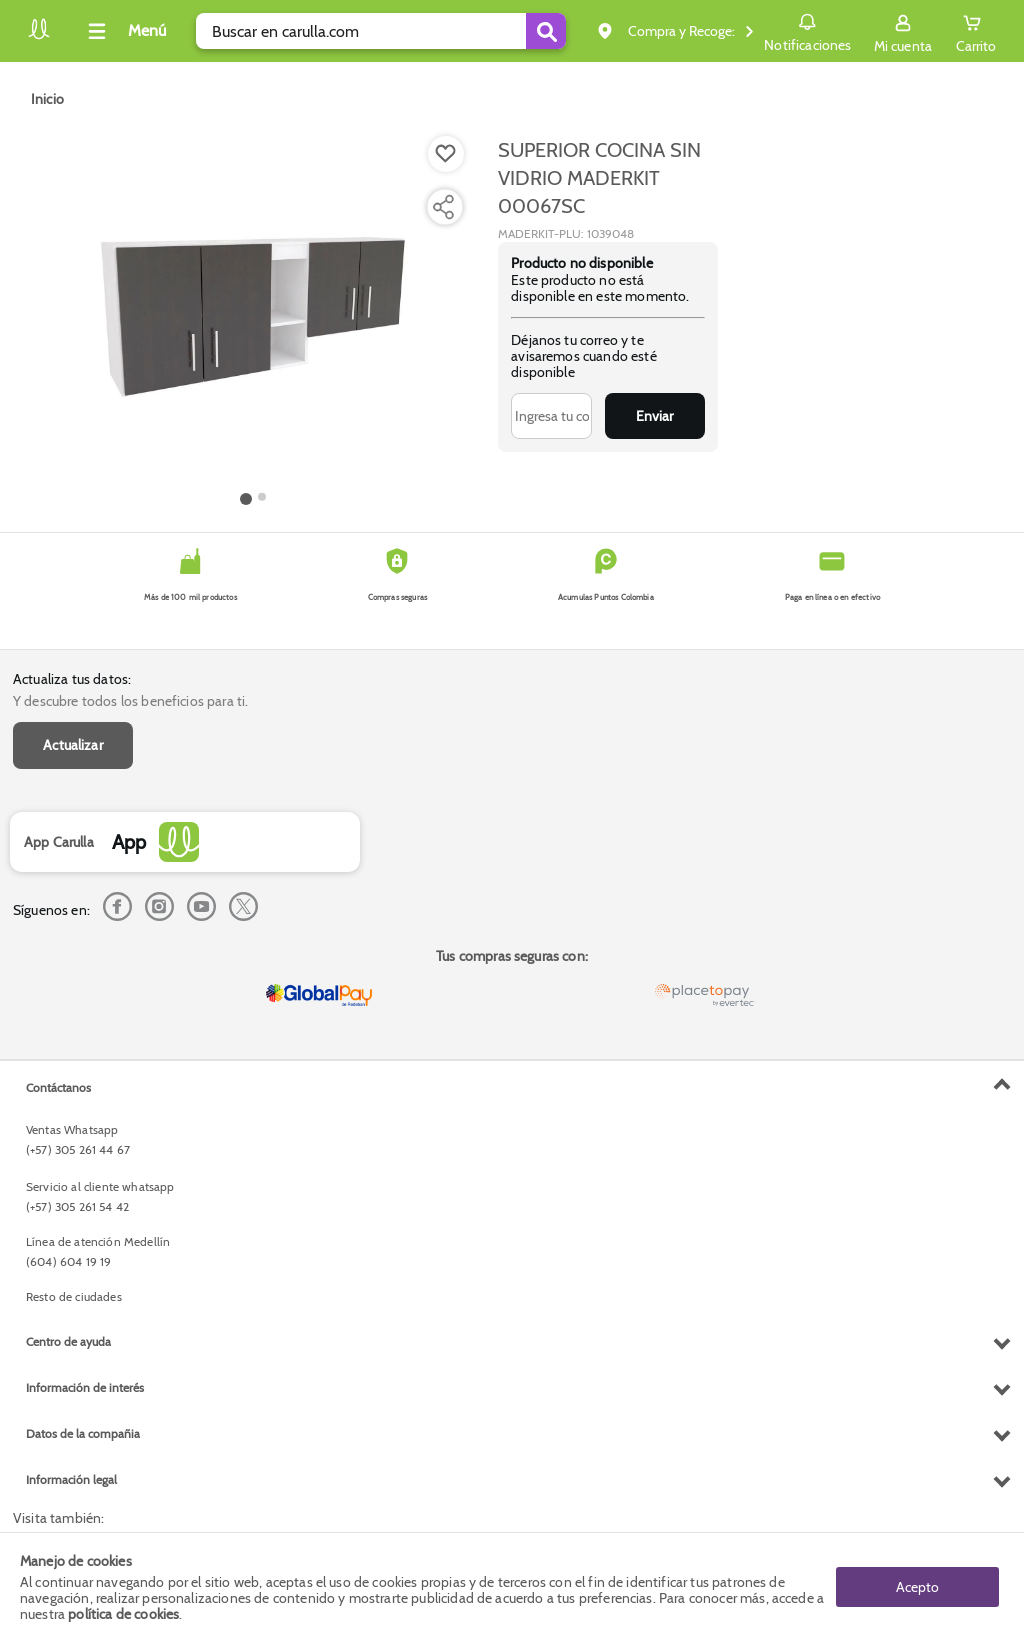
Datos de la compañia (83, 1433)
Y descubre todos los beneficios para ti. (130, 701)
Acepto (917, 1587)
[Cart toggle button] (976, 31)
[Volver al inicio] (39, 36)
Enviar (654, 416)
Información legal (71, 1479)
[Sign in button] (903, 31)
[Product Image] (253, 311)
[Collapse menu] (124, 31)
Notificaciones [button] (807, 30)
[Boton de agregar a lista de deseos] (446, 154)
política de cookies (123, 1614)
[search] (381, 31)
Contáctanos (58, 1087)
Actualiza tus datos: (72, 679)
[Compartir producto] (443, 207)
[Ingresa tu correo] (551, 416)
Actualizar (73, 745)
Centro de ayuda (68, 1341)
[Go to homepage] (47, 99)
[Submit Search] (546, 31)
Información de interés (85, 1387)
